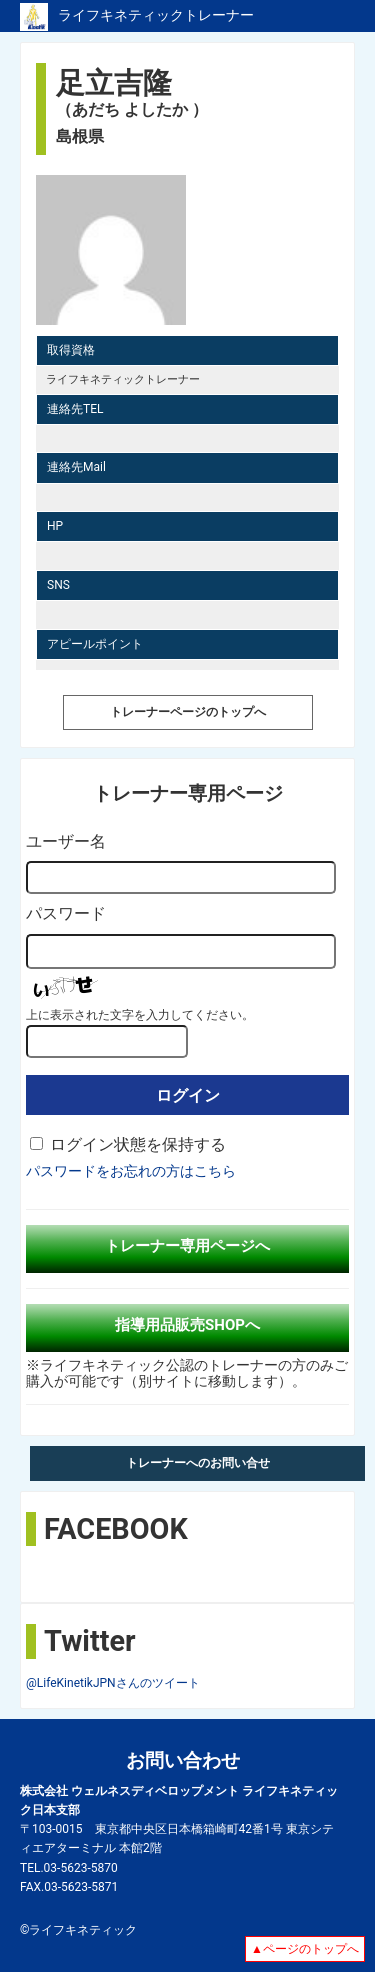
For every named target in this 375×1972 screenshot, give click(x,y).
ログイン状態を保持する (138, 1144)
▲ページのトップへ (305, 1949)
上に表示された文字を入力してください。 (140, 1015)
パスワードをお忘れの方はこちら (131, 1171)
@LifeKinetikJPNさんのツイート (113, 1683)
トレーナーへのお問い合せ (198, 1463)
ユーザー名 (66, 841)
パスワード (66, 913)
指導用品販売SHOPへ (187, 1325)
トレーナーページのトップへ (188, 712)
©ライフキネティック (78, 1930)
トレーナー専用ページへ (187, 1246)
